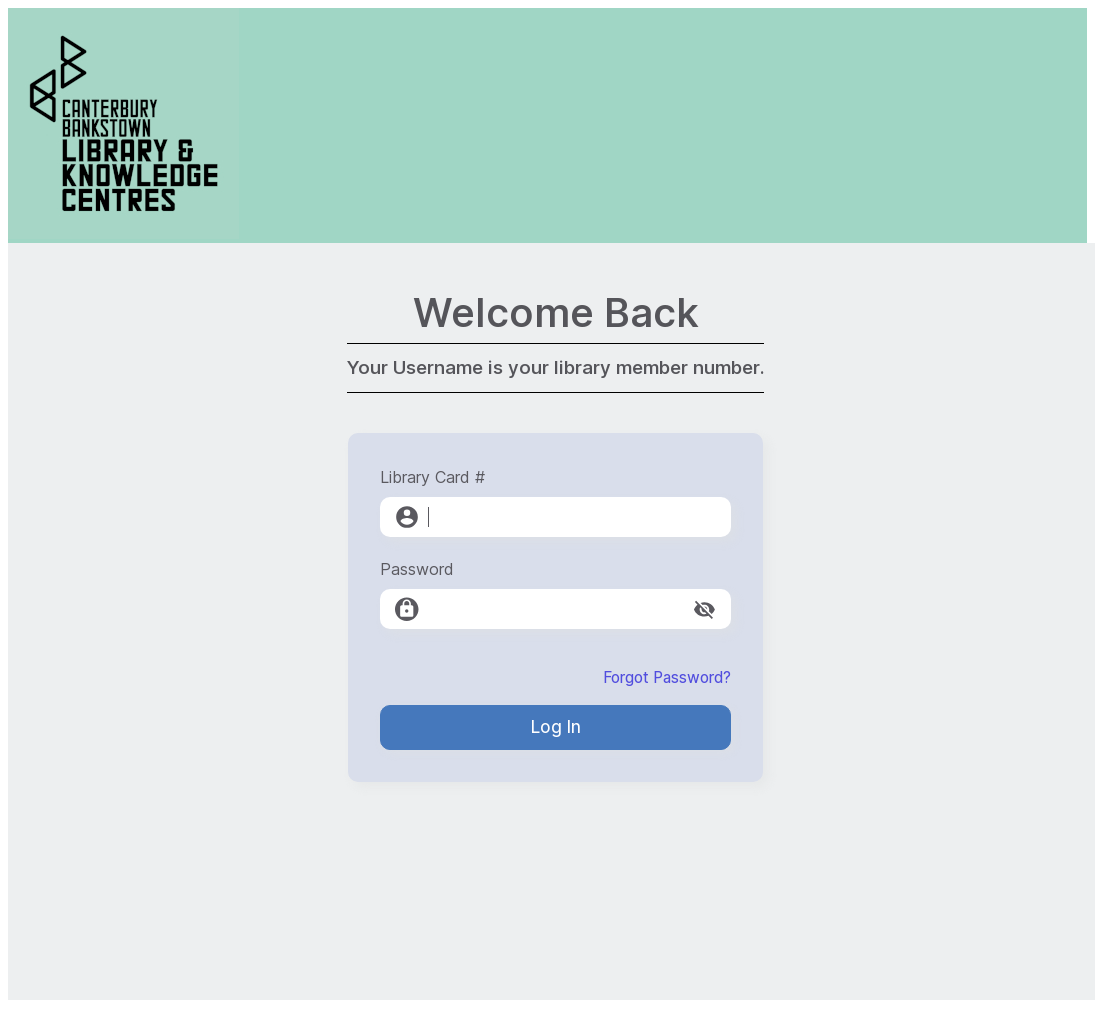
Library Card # (432, 477)
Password (417, 569)
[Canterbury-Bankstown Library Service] (123, 233)
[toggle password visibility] (704, 609)
